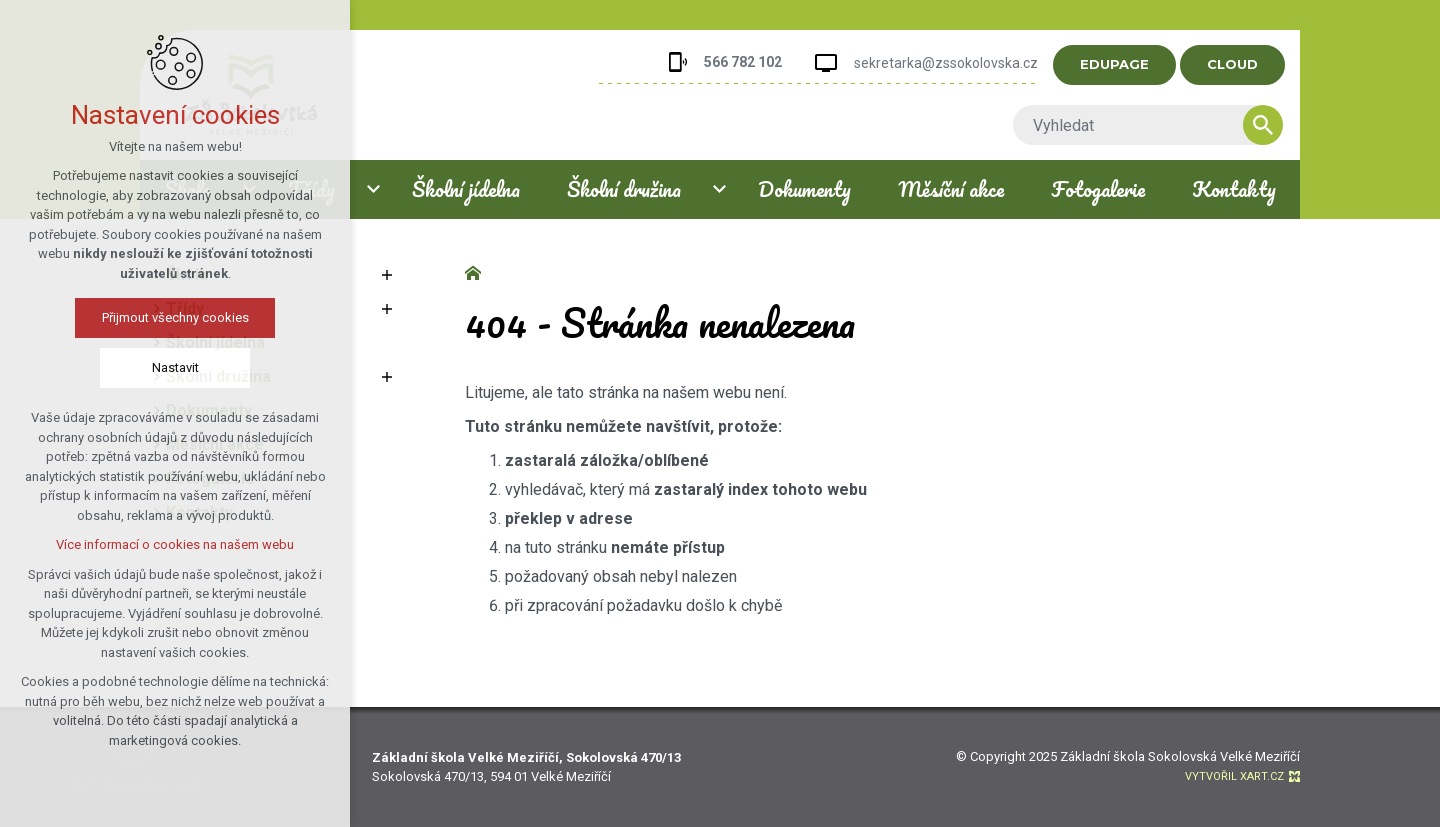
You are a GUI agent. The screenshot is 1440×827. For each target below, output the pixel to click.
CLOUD (1251, 64)
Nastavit (116, 367)
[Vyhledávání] (1282, 125)
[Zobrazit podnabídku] (387, 275)
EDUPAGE (1133, 64)
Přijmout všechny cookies (116, 317)
